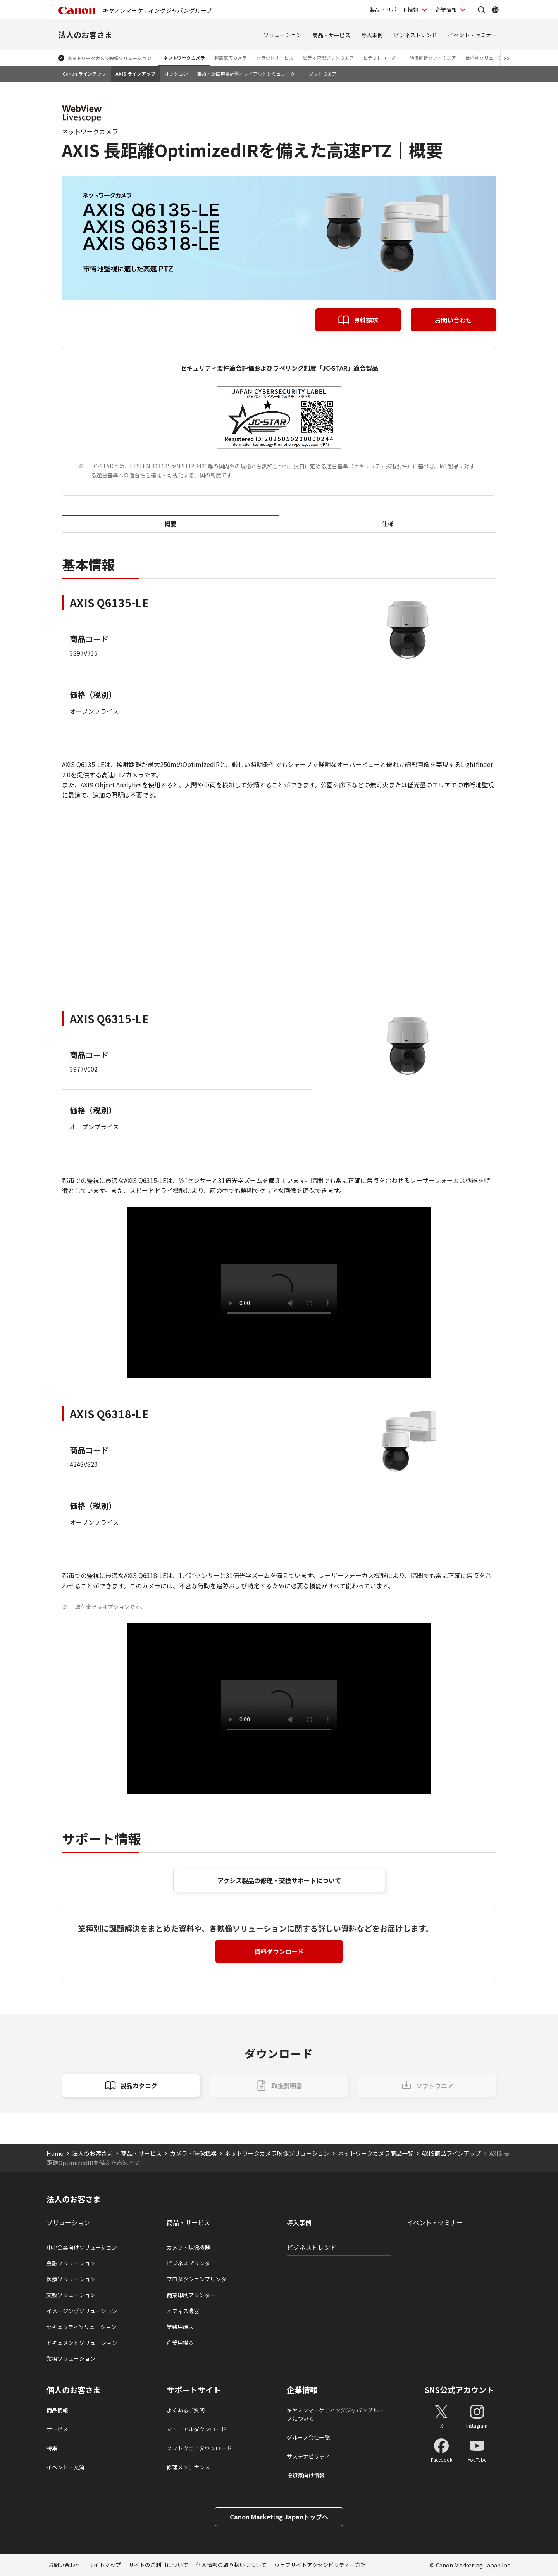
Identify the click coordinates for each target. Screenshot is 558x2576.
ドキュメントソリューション (81, 2342)
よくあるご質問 (186, 2410)
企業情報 (302, 2389)
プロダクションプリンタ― (199, 2279)
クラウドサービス (274, 57)
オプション (176, 73)
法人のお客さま (85, 34)
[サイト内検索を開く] (481, 9)
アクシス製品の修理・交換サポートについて (279, 1880)
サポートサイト (194, 2389)
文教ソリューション (70, 2295)
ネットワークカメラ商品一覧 (375, 2153)
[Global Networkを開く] (495, 9)
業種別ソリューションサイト (495, 57)
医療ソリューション (70, 2279)
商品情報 (57, 2410)
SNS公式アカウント (459, 2389)
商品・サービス (331, 35)
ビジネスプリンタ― (191, 2263)
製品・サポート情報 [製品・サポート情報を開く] (394, 10)
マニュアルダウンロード (196, 2429)
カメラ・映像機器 (193, 2153)
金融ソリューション (70, 2263)
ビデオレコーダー (381, 57)
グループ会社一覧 (308, 2437)
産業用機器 (180, 2342)
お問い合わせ (453, 320)
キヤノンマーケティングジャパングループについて (335, 2414)
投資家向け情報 (306, 2475)
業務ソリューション (70, 2358)
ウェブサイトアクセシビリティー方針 (320, 2565)
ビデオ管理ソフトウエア (328, 57)
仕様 (387, 524)
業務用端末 (180, 2327)
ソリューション (282, 35)
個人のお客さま (73, 2389)
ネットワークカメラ (184, 57)
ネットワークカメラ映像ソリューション (109, 58)
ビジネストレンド (415, 35)
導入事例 (372, 35)
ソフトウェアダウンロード (199, 2448)
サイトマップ (104, 2565)
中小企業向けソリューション (81, 2247)
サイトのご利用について (158, 2565)
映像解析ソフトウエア (433, 57)
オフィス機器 (183, 2311)
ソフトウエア (323, 73)
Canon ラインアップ (84, 73)
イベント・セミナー (472, 35)
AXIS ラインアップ (135, 73)
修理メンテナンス (188, 2467)
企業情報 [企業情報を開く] (446, 10)
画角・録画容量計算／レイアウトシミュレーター (248, 73)
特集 (51, 2448)
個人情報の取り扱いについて (231, 2565)
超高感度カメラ (230, 57)
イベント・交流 (65, 2467)
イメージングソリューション (81, 2311)
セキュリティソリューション (81, 2327)
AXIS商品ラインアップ (451, 2153)
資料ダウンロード (279, 1951)
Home (55, 2153)
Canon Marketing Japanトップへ (279, 2516)
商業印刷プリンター (191, 2295)
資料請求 (365, 320)
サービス (57, 2429)
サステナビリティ (308, 2456)
